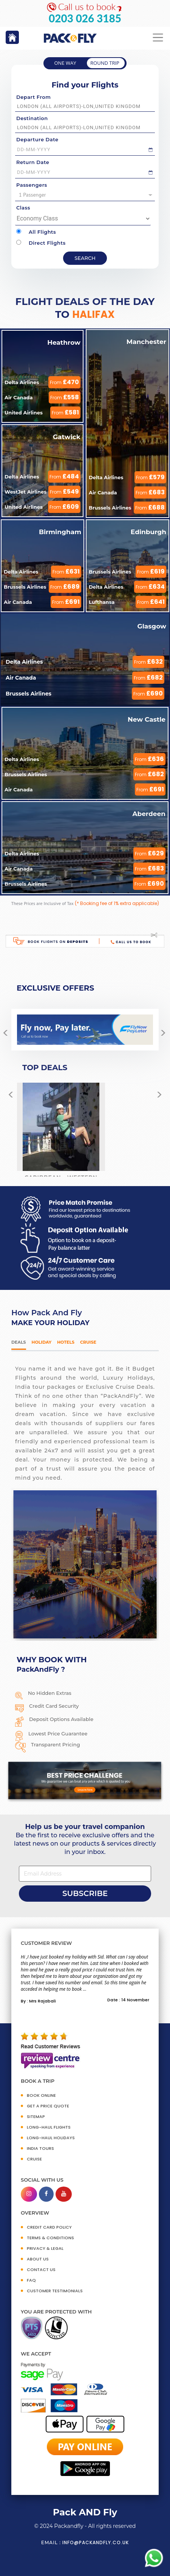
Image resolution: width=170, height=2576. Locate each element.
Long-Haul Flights (49, 2127)
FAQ (31, 2280)
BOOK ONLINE (41, 2095)
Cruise (88, 1342)
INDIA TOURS (40, 2148)
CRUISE (34, 2159)
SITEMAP (36, 2116)
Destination (32, 118)
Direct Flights (41, 243)
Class (23, 208)
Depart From (33, 97)
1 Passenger (86, 195)
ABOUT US (38, 2259)
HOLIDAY (42, 1342)
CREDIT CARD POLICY (49, 2227)
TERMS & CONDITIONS (50, 2238)
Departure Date (37, 139)
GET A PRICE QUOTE (48, 2106)
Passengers (31, 185)
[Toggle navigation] (158, 37)
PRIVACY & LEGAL (45, 2248)
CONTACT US (41, 2270)
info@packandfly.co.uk (95, 2542)
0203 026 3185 (85, 18)
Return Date (32, 162)
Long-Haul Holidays (51, 2138)
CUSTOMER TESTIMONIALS (55, 2291)
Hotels (65, 1342)
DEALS (18, 1342)
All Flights (36, 232)
